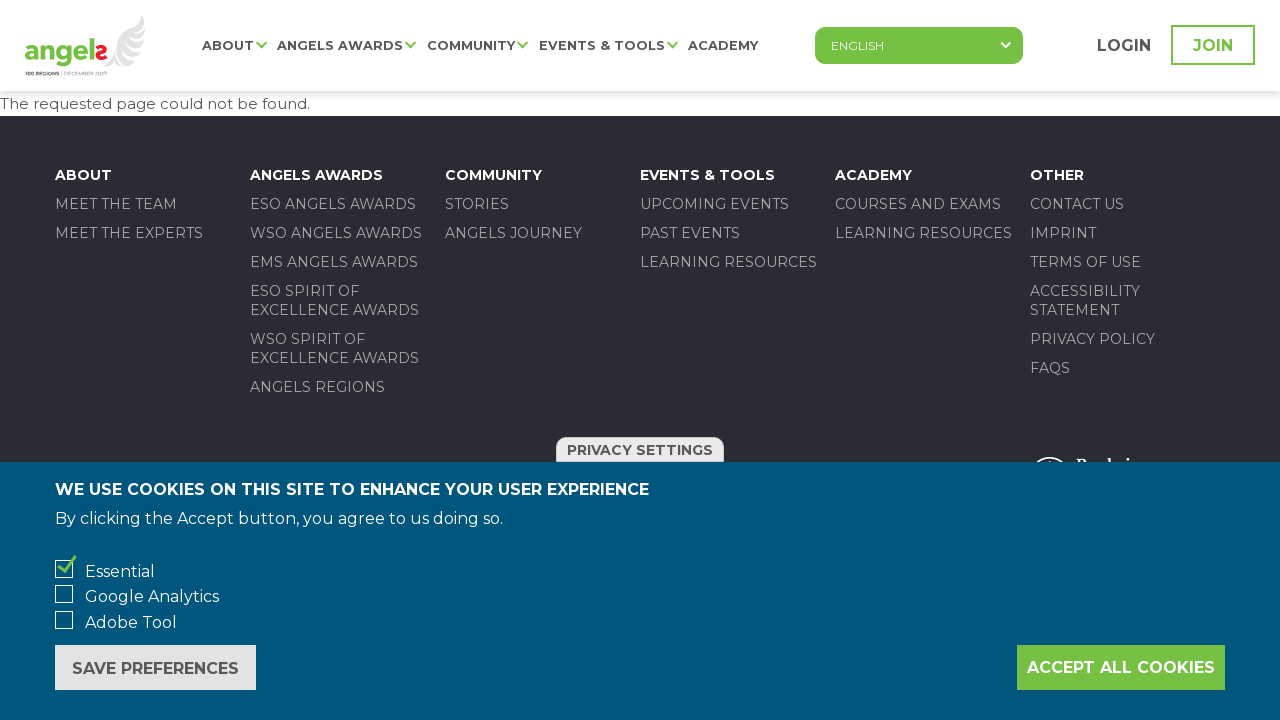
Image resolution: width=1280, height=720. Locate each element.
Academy (723, 45)
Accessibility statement (1085, 300)
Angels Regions (317, 387)
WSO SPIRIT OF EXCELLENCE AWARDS (334, 348)
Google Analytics (152, 596)
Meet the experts (129, 233)
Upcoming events (714, 204)
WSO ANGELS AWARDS (336, 233)
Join (1213, 45)
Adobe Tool (131, 622)
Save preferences (155, 668)
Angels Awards (340, 45)
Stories (477, 204)
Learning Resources (728, 262)
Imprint (1063, 233)
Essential (120, 571)
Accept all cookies (1121, 667)
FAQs (1050, 368)
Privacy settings (640, 450)
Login (1124, 45)
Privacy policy (1092, 339)
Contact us (1077, 204)
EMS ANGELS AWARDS (334, 262)
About (228, 45)
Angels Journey (513, 233)
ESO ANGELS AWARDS (333, 204)
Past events (690, 233)
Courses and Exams (918, 204)
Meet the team (116, 204)
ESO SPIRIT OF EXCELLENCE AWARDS (334, 300)
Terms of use (1085, 262)
